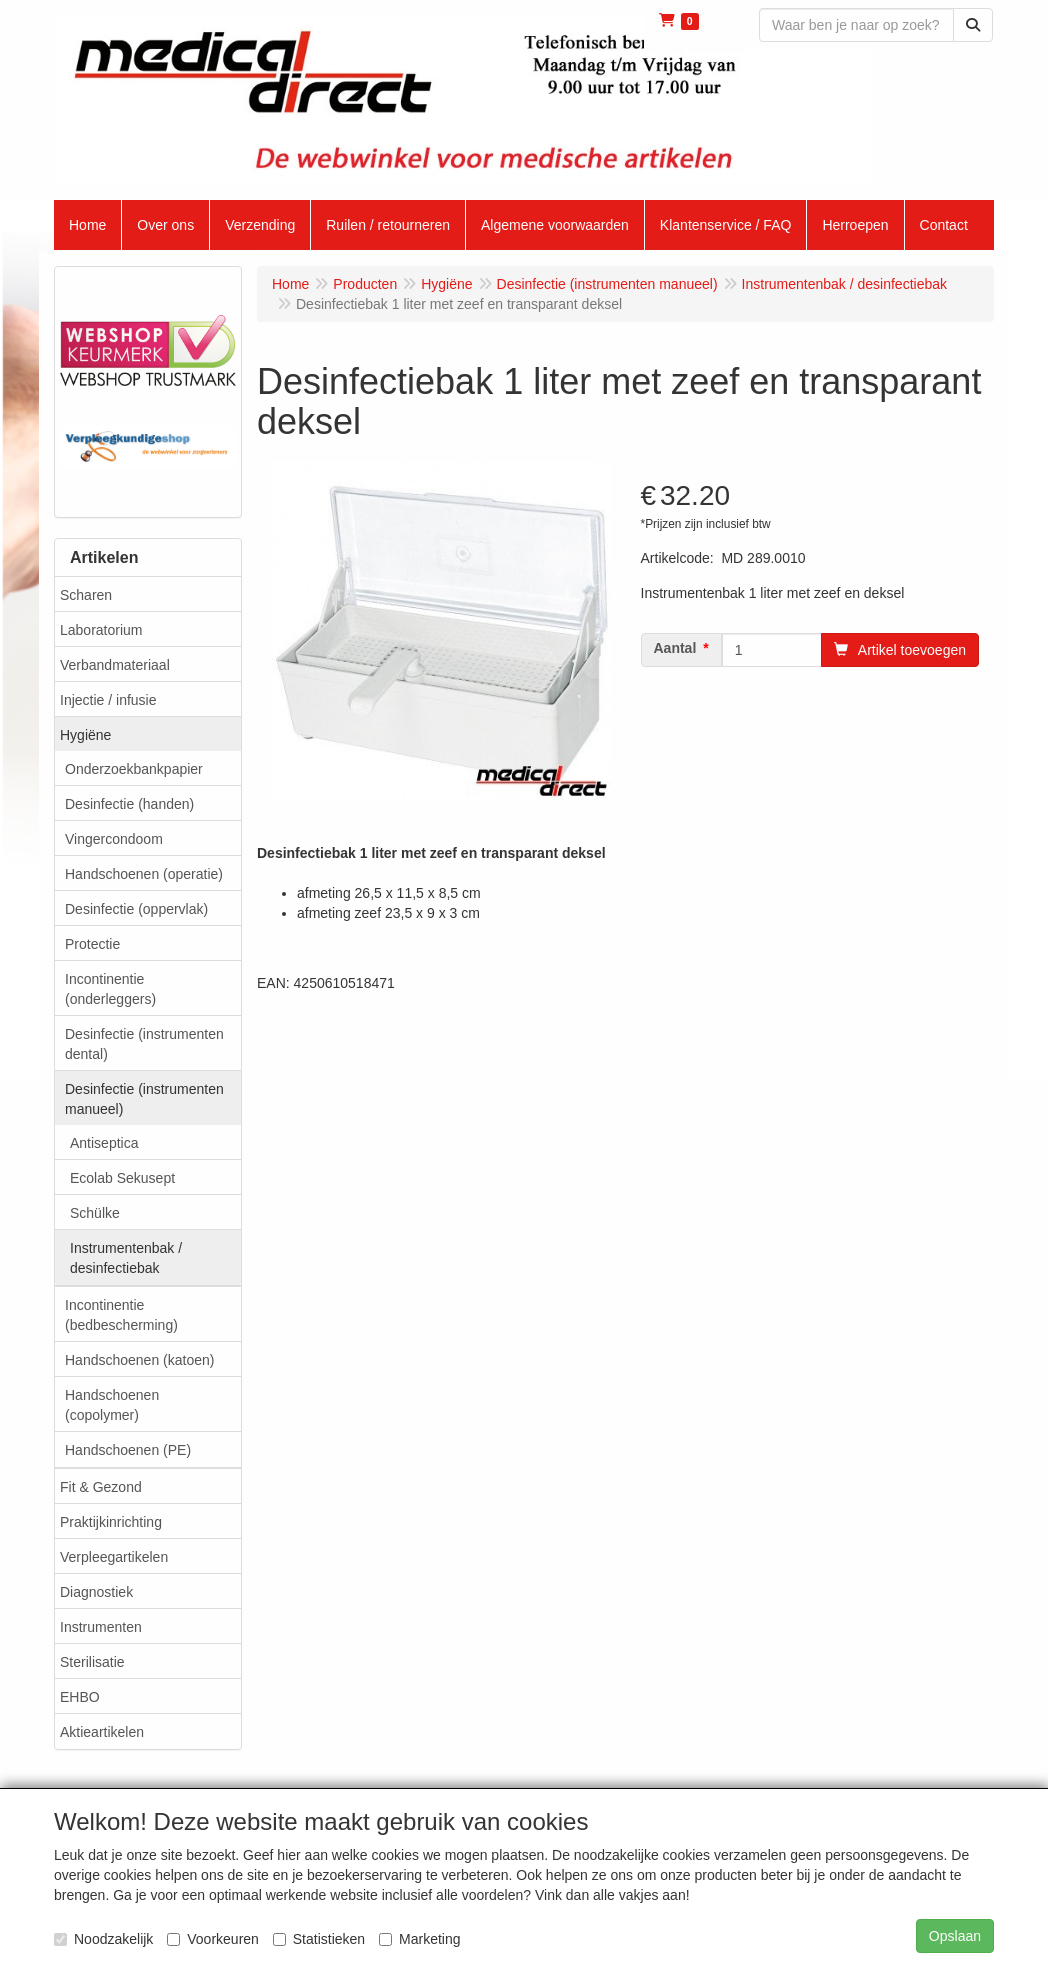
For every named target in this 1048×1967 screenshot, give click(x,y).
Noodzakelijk (103, 1939)
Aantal (675, 648)
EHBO (80, 1697)
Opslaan (955, 1936)
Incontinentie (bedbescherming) (121, 1315)
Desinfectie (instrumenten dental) (144, 1044)
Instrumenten (101, 1627)
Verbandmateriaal (115, 665)
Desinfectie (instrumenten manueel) (144, 1099)
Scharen (86, 595)
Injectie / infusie (108, 700)
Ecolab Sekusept (122, 1178)
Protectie (92, 944)
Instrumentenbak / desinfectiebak (126, 1258)
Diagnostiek (96, 1592)
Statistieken (319, 1939)
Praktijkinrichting (111, 1522)
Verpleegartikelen (114, 1557)
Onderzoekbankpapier (134, 769)
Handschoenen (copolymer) (112, 1405)
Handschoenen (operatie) (144, 874)
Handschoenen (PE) (128, 1450)
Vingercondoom (114, 839)
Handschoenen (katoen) (139, 1360)
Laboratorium (101, 630)
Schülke (95, 1213)
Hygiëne (85, 735)
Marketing (419, 1939)
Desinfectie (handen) (129, 804)
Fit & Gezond (101, 1487)
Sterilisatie (92, 1662)
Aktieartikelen (102, 1732)
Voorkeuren (213, 1939)
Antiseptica (104, 1143)
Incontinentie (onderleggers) (110, 989)
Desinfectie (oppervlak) (136, 909)
